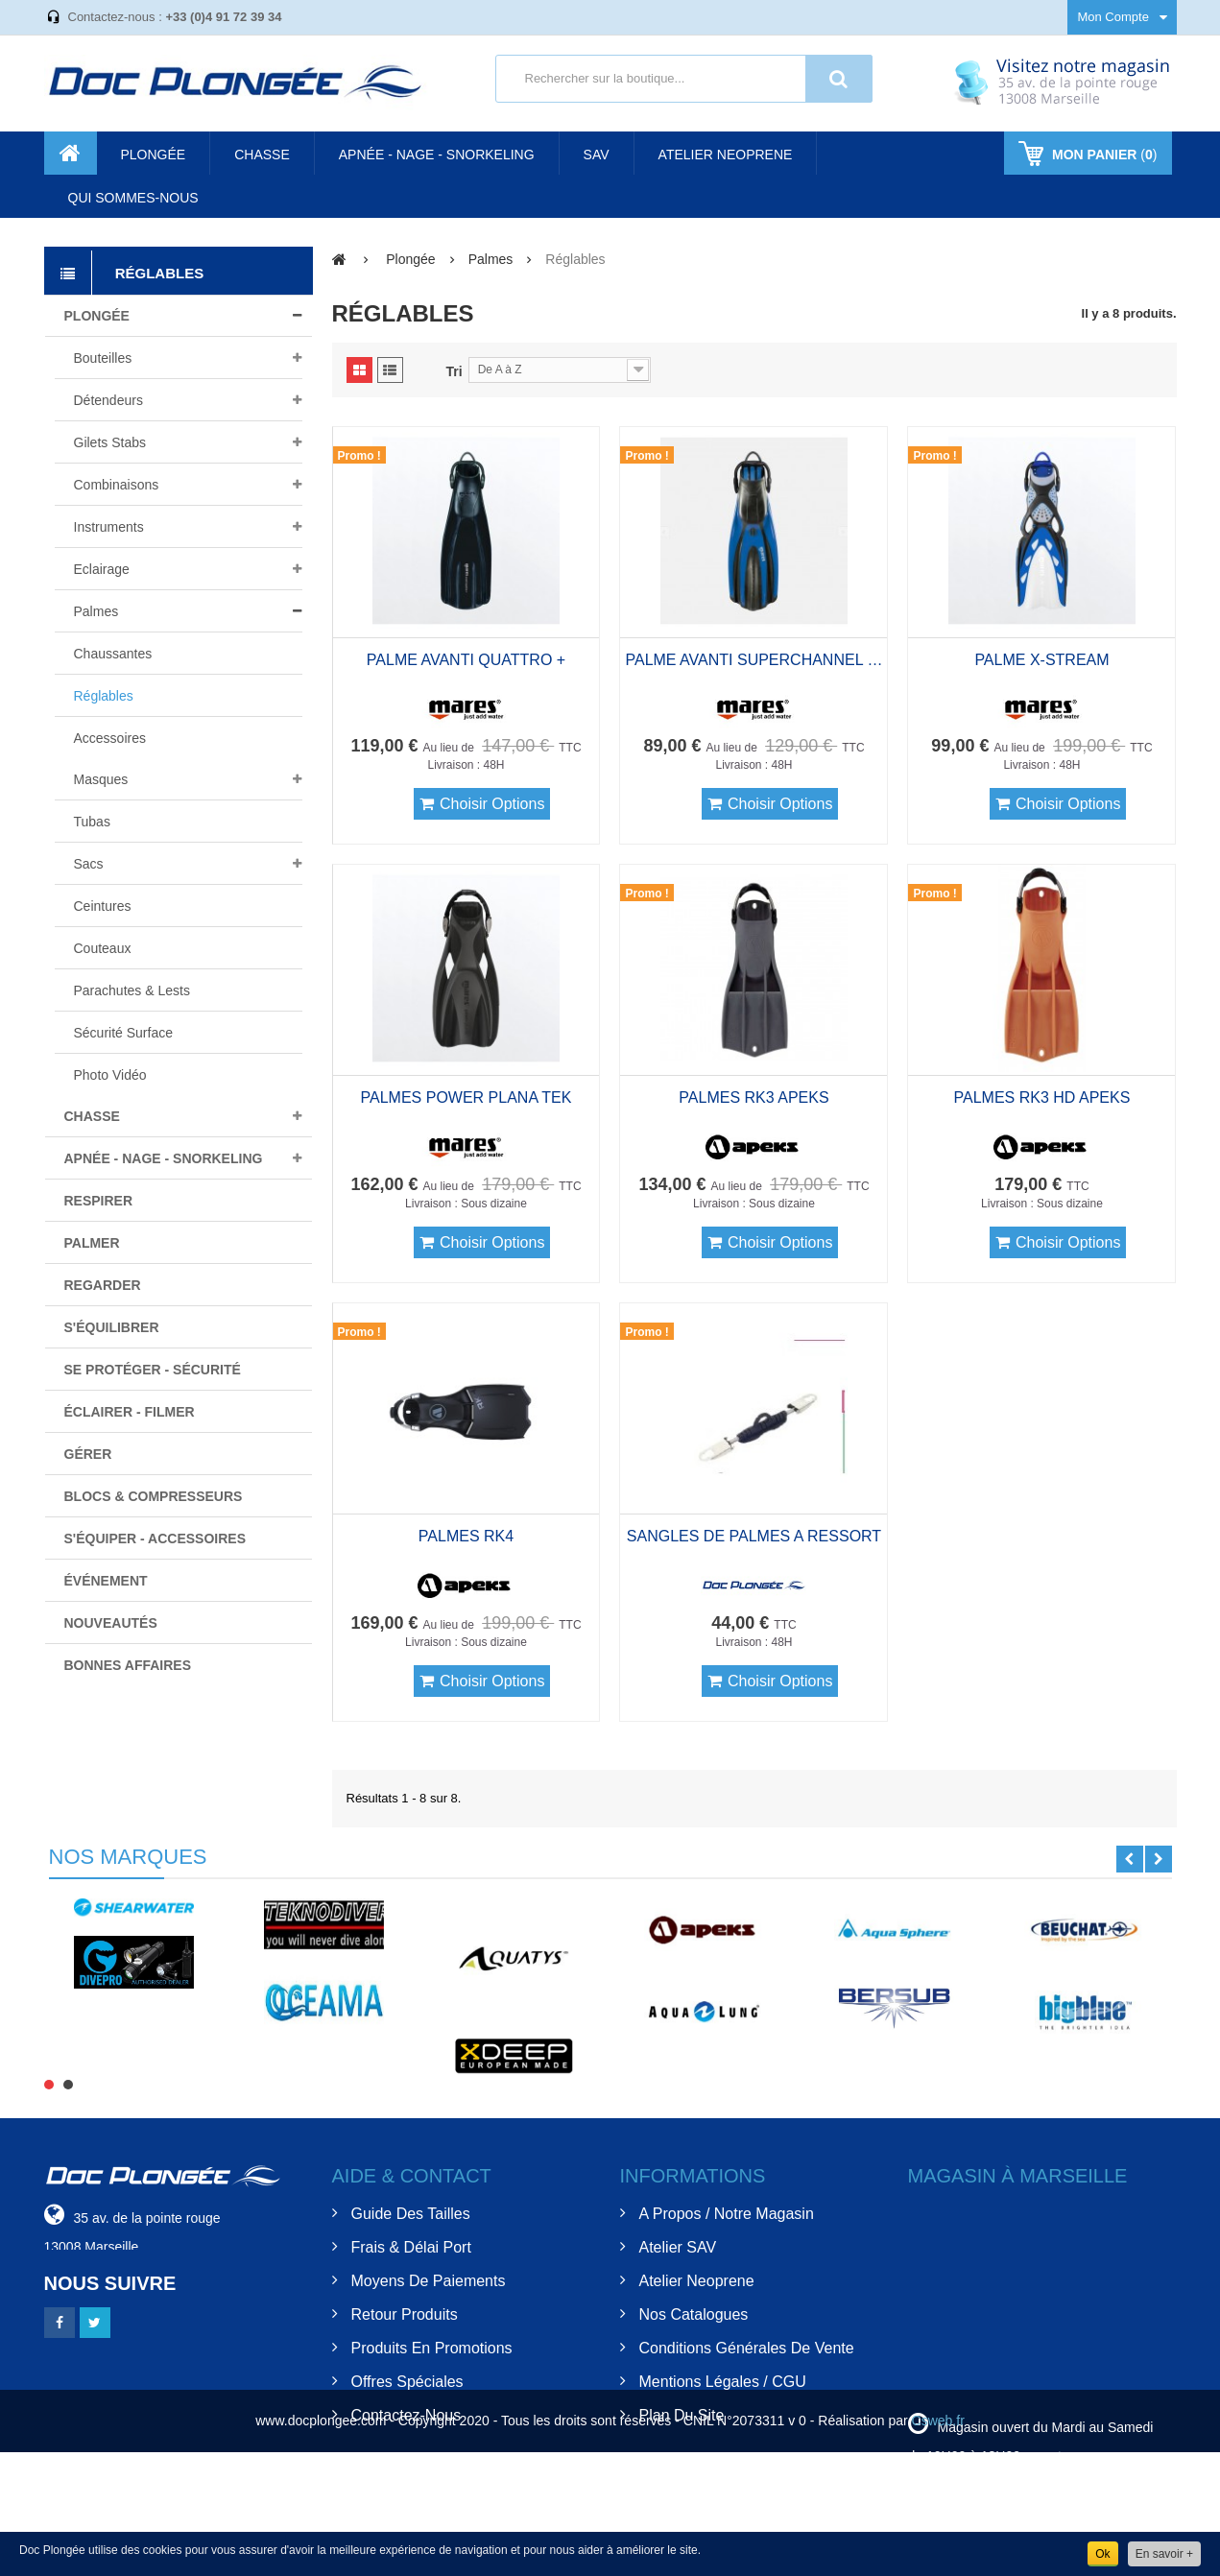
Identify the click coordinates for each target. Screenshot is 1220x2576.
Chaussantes (113, 653)
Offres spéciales (407, 2381)
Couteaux (103, 948)
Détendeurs (108, 400)
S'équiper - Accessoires (155, 1538)
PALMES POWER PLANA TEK (466, 1097)
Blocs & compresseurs (153, 1496)
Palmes (96, 611)
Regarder (102, 1285)
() (1102, 154)
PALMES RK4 (466, 1536)
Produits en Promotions (432, 2348)
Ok (1102, 2554)
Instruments (109, 527)
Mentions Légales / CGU (722, 2381)
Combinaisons (116, 484)
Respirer (98, 1200)
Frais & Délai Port (411, 2247)
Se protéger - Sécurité (152, 1369)
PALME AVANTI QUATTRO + (466, 660)
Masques (101, 779)
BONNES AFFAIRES (128, 1665)
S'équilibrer (111, 1327)
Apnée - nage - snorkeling (163, 1158)
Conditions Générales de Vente (746, 2348)
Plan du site (682, 2415)
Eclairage (102, 569)
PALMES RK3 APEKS (753, 1097)
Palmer (92, 1243)
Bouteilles (103, 358)
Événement (106, 1580)
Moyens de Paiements (428, 2281)
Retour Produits (404, 2314)
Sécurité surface (124, 1032)
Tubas (92, 821)
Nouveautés (110, 1623)
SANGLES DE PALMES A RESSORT (754, 1536)
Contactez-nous (406, 2415)
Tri (454, 371)
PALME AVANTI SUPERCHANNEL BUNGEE (753, 660)
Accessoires (110, 738)
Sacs (89, 863)
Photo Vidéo (110, 1075)
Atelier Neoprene (696, 2281)
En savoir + (1164, 2554)
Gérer (88, 1454)
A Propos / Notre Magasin (726, 2214)
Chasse (92, 1116)
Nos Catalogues (694, 2314)
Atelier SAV (678, 2247)
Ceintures (103, 906)
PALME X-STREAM (1041, 660)
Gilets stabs (110, 442)
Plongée (97, 315)
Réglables (103, 696)
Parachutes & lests (132, 990)
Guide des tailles (410, 2214)
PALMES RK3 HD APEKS (1042, 1097)
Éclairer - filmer (129, 1411)
